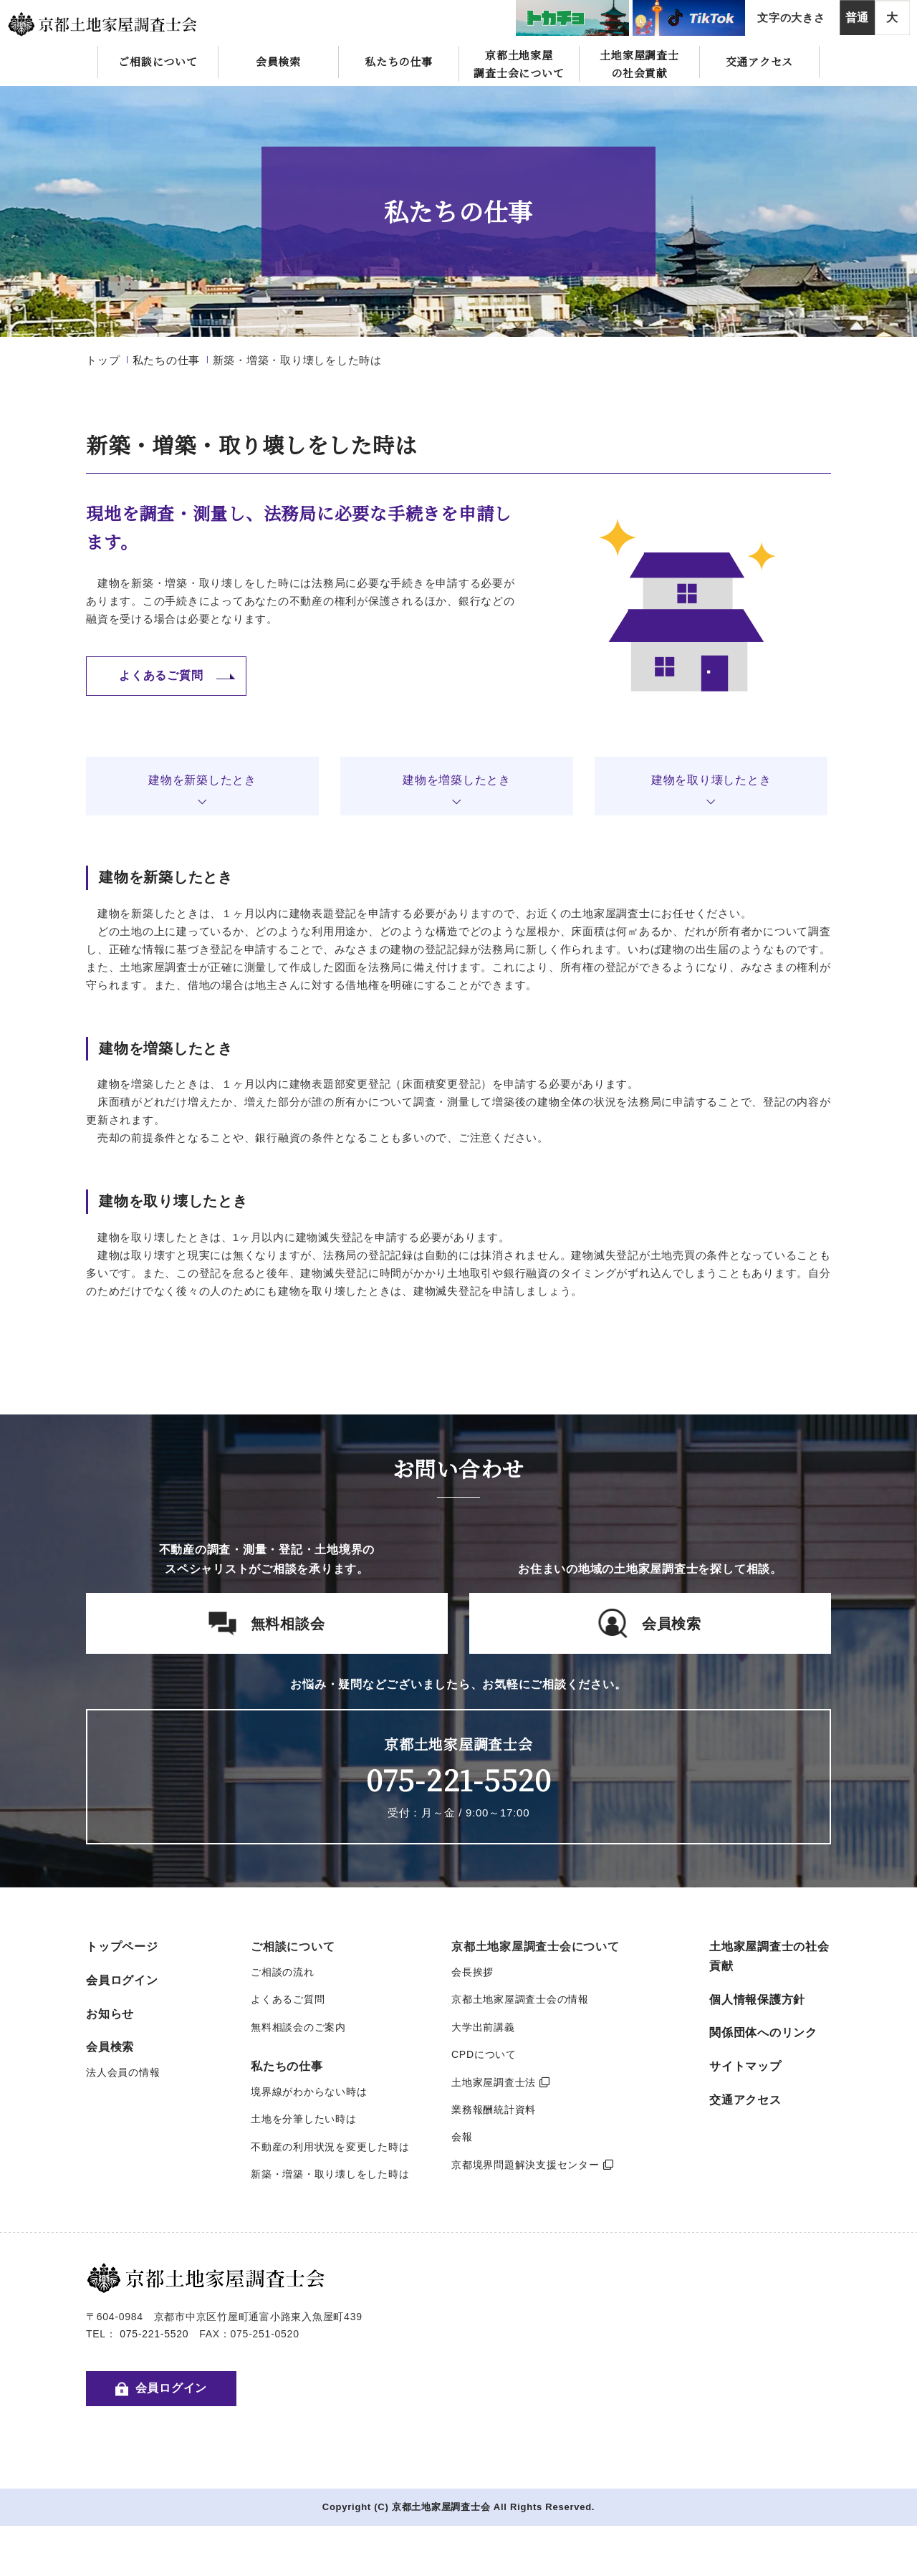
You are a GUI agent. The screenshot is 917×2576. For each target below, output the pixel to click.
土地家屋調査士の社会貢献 (639, 63)
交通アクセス (760, 61)
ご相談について (157, 61)
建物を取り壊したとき (711, 780)
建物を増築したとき (457, 780)
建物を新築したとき (202, 780)
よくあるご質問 (288, 1999)
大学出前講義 (483, 2027)
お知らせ (110, 2014)
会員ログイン (122, 1980)
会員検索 (278, 61)
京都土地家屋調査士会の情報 (520, 1999)
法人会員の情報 (123, 2072)
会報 (462, 2136)
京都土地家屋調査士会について (519, 63)
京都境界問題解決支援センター (532, 2164)
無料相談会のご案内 (298, 2027)
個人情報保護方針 (757, 1999)
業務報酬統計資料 (493, 2109)
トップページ (122, 1946)
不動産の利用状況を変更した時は (330, 2147)
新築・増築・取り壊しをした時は (330, 2174)
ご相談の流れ (283, 1972)
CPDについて (484, 2054)
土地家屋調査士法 (500, 2082)
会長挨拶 (472, 1972)
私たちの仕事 (399, 61)
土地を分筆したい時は (304, 2119)
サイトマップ (745, 2066)
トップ (103, 360)
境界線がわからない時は (309, 2091)
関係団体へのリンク (763, 2032)
